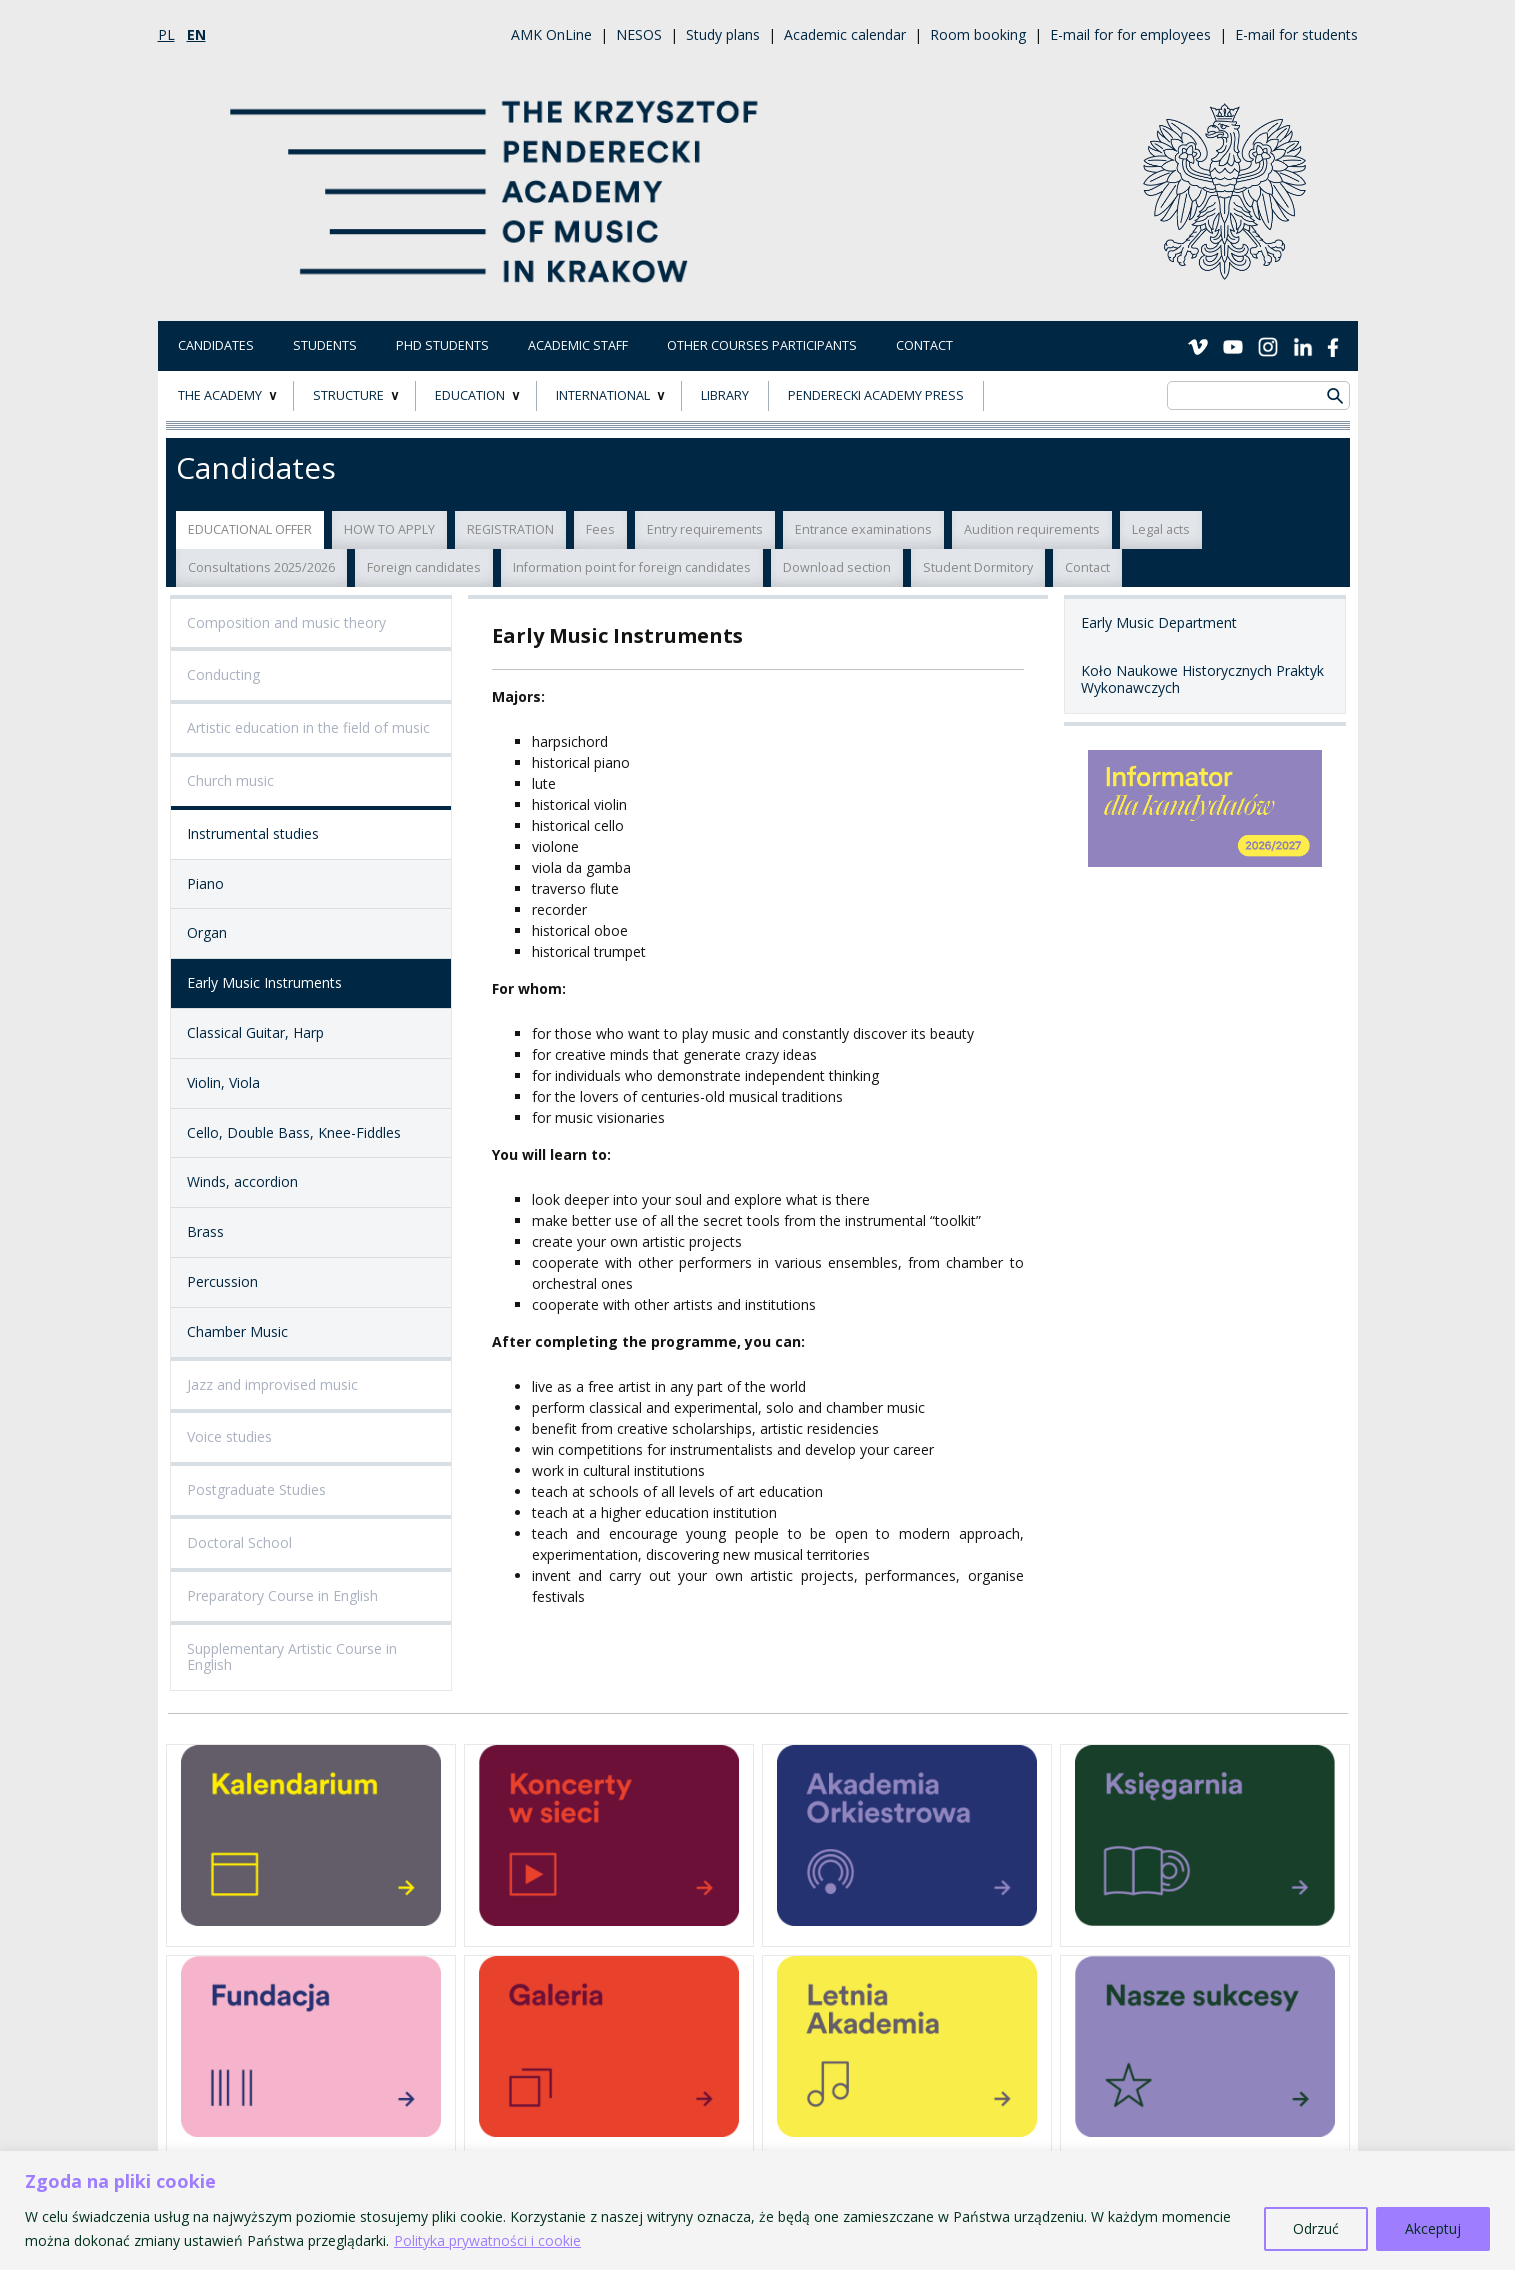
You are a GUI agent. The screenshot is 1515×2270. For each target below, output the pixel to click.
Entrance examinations (863, 529)
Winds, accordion (242, 1181)
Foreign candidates (424, 567)
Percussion (222, 1281)
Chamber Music (237, 1331)
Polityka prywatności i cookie (487, 2240)
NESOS (639, 34)
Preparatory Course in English (282, 1595)
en (196, 34)
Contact (924, 345)
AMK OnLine (551, 34)
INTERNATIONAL (603, 395)
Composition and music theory (286, 622)
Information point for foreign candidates (632, 567)
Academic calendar (845, 34)
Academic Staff (578, 345)
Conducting (223, 674)
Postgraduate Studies (256, 1489)
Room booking (978, 34)
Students (325, 345)
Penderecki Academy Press (876, 395)
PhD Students (442, 345)
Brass (205, 1231)
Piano (205, 883)
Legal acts (1161, 529)
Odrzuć (1316, 2228)
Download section (837, 567)
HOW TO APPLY (389, 529)
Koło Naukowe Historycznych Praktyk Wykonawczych (1202, 679)
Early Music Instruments (264, 982)
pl (166, 34)
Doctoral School (239, 1542)
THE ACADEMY (220, 395)
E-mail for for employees (1130, 34)
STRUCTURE (348, 395)
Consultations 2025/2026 (261, 567)
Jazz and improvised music (272, 1384)
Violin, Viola (223, 1082)
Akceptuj (1433, 2228)
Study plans (723, 34)
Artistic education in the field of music (308, 727)
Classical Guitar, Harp (255, 1032)
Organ (207, 932)
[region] (757, 2210)
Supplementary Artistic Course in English (292, 1657)
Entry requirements (705, 529)
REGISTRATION (510, 529)
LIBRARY (725, 395)
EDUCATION (470, 395)
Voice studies (229, 1436)
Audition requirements (1032, 529)
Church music (230, 780)
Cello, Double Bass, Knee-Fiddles (294, 1132)
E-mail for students (1296, 34)
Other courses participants (762, 345)
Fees (600, 529)
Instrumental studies (253, 833)
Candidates (216, 345)
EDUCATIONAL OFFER (250, 529)
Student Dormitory (978, 567)
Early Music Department (1159, 622)
